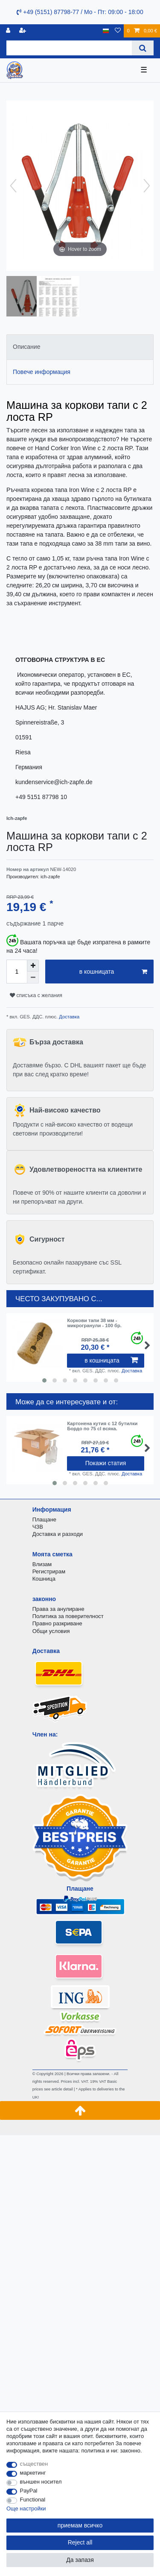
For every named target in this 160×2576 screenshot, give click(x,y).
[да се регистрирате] (23, 30)
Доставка (68, 1016)
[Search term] (69, 47)
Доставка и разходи (57, 1534)
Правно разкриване (57, 1623)
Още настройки (26, 2508)
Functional (33, 2499)
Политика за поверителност (68, 1616)
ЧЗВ (37, 1527)
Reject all (80, 2542)
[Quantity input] (16, 971)
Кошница (43, 1579)
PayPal (29, 2490)
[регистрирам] (9, 30)
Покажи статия (105, 1463)
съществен (34, 2464)
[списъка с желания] (118, 30)
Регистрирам (48, 1571)
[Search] (143, 47)
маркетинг (33, 2473)
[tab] (80, 346)
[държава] (106, 30)
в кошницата (113, 972)
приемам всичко (80, 2525)
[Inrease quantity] (33, 966)
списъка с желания (36, 995)
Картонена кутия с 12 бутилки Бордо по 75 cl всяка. (102, 1426)
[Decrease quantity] (33, 977)
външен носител (41, 2481)
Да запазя (80, 2559)
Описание (26, 346)
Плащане (44, 1519)
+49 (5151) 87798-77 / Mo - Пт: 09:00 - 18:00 (80, 12)
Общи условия (51, 1631)
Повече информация (41, 371)
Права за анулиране (58, 1609)
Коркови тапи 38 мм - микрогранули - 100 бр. (94, 1323)
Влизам (42, 1564)
